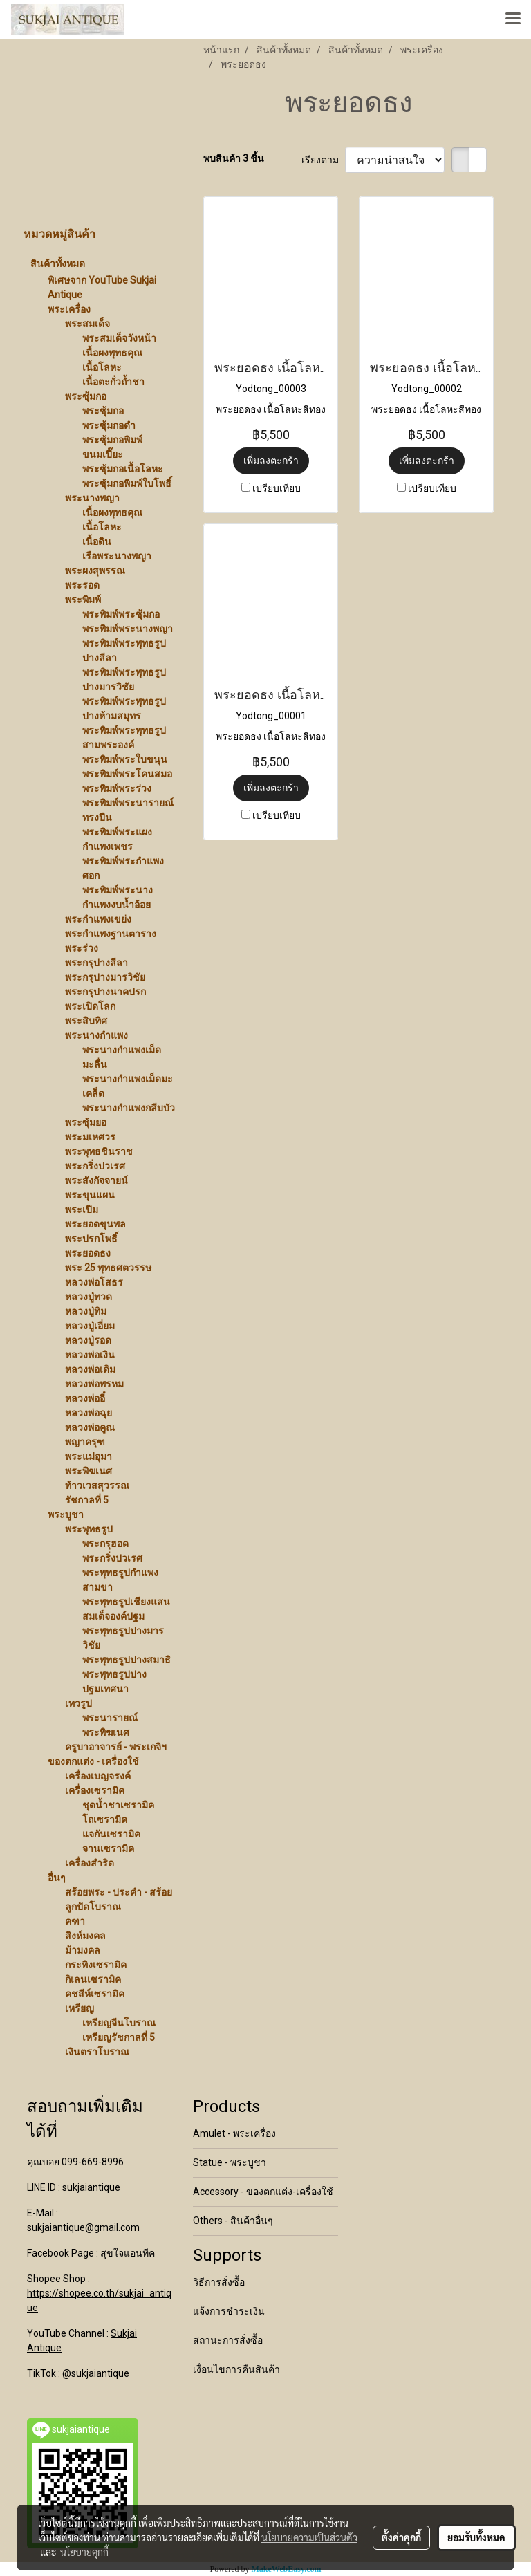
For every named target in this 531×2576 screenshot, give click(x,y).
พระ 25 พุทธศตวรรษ (108, 1267)
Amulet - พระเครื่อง (234, 2133)
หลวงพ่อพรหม (94, 1383)
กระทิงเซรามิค (96, 1964)
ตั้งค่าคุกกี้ (401, 2537)
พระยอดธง (88, 1253)
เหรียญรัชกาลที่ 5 (118, 2037)
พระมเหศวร (90, 1136)
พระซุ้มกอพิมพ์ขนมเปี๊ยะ (112, 447)
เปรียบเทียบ (276, 488)
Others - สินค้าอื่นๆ (233, 2220)
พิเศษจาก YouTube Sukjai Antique (102, 287)
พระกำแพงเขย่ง (98, 919)
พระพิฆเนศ (88, 1470)
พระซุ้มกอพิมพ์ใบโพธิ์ (126, 483)
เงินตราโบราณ (97, 2051)
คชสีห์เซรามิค (94, 1993)
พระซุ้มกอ (85, 396)
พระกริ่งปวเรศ (95, 1165)
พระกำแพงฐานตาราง (110, 933)
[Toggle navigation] (513, 19)
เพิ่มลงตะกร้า (271, 460)
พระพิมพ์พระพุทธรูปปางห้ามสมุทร (124, 708)
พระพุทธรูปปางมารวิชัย (123, 1638)
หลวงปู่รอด (88, 1340)
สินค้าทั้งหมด (57, 263)
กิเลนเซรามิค (93, 1979)
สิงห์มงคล (85, 1935)
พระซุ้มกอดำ (109, 425)
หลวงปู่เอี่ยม (90, 1325)
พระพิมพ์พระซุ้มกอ (121, 614)
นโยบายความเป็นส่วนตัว (309, 2537)
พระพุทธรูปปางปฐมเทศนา (114, 1681)
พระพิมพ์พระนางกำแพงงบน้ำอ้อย (117, 897)
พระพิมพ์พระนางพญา (127, 628)
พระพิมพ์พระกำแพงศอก (123, 868)
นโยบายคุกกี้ (84, 2552)
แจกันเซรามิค (111, 1834)
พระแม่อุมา (88, 1456)
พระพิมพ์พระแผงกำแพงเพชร (117, 839)
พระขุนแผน (90, 1195)
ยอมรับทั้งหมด (476, 2537)
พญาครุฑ (85, 1441)
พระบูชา (66, 1514)
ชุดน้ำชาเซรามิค (118, 1804)
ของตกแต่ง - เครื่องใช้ (93, 1761)
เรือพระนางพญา (116, 556)
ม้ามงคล (82, 1950)
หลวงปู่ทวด (88, 1296)
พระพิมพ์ (83, 599)
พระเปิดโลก (90, 1006)
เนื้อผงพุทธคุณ (112, 352)
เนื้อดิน (96, 541)
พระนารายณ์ (110, 1717)
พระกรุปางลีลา (96, 962)
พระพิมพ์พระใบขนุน (124, 759)
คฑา (75, 1921)
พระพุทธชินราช (99, 1151)
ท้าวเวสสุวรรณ (97, 1485)
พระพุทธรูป (89, 1529)
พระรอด (82, 585)
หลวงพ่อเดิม (90, 1369)
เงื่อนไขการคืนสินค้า (236, 2369)
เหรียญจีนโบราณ (119, 2022)
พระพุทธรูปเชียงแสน (126, 1601)
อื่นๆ (57, 1877)
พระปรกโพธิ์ (91, 1238)
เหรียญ (79, 2008)
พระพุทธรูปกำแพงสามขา (120, 1580)
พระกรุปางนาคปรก (105, 991)
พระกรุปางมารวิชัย (105, 977)
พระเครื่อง (69, 309)
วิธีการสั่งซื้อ (219, 2282)
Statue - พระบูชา (229, 2162)
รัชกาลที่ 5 (87, 1499)
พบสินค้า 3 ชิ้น (233, 158)
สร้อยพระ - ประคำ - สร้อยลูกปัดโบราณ (118, 1899)
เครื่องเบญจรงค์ (98, 1775)
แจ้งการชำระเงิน (229, 2311)
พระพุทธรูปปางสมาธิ (126, 1659)
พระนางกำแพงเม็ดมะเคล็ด (127, 1086)
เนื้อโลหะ (102, 367)
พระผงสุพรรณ (95, 570)
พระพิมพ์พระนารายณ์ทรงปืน (128, 810)
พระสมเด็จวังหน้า (119, 338)
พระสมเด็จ (87, 323)
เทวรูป (78, 1703)
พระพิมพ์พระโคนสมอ (127, 773)
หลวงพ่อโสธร (94, 1282)
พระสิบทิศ (86, 1020)
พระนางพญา (92, 497)
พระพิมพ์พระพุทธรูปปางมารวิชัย (124, 679)
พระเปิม (81, 1209)
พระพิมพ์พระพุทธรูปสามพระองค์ (124, 737)
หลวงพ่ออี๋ (85, 1398)
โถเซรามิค (104, 1819)
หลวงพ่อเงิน (90, 1354)
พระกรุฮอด (105, 1543)
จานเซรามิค (108, 1848)
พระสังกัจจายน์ (96, 1180)
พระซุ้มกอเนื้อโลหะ (122, 468)
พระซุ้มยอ (85, 1122)
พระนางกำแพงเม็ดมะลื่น (121, 1057)
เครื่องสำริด (89, 1863)
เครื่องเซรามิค (94, 1790)
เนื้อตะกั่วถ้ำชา (113, 381)
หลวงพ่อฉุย (88, 1412)
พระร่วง (81, 948)
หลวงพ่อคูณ (90, 1427)
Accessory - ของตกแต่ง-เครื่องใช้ (263, 2191)
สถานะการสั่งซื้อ (228, 2340)
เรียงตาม (323, 159)
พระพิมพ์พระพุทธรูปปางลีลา (124, 650)
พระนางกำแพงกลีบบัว (128, 1107)
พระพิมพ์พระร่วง (116, 788)
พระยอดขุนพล (95, 1224)
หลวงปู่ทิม (85, 1311)
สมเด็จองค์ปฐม (113, 1616)
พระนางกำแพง (96, 1035)
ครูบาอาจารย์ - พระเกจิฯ (116, 1746)
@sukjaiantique (95, 2373)
